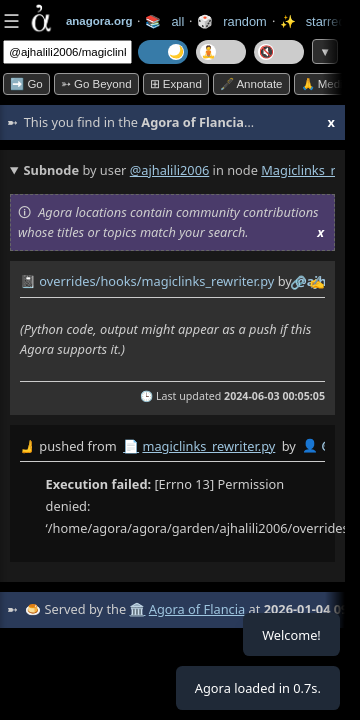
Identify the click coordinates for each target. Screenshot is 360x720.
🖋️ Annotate (251, 84)
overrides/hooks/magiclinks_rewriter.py (156, 281)
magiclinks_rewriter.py (208, 446)
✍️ (317, 282)
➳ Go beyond (96, 84)
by (172, 447)
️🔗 (298, 282)
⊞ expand (176, 84)
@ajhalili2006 (170, 170)
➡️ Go (26, 84)
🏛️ (137, 609)
